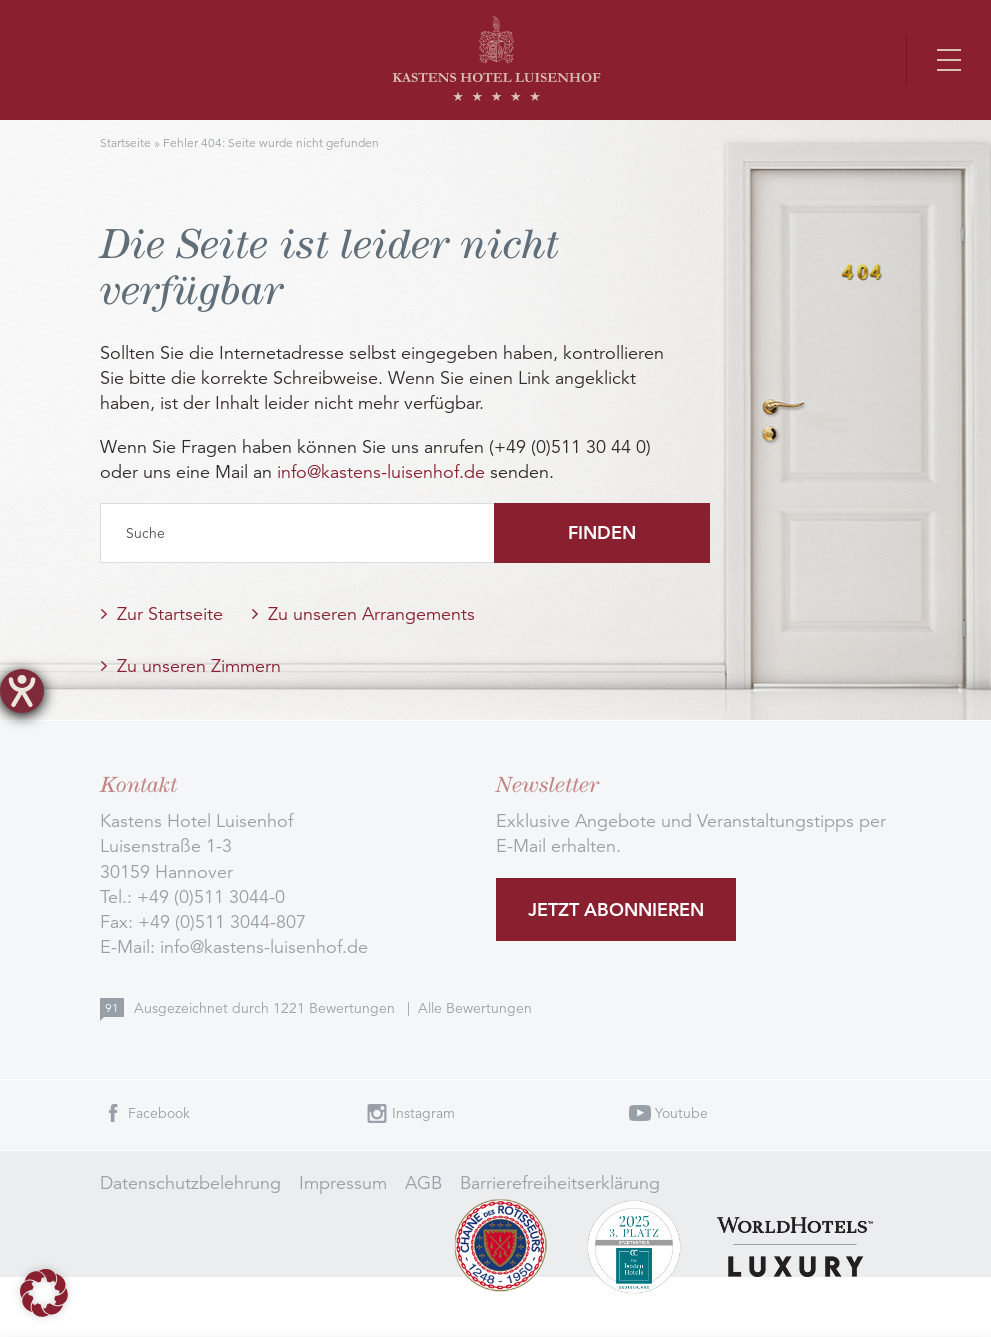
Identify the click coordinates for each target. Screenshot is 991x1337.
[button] (44, 1293)
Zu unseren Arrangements (371, 614)
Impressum (343, 1183)
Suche (145, 533)
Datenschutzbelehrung (190, 1183)
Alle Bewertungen (475, 1008)
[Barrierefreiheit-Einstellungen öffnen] (22, 691)
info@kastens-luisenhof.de (381, 472)
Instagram (423, 1113)
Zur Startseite (170, 614)
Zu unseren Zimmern (199, 666)
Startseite (125, 142)
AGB (423, 1183)
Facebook (159, 1113)
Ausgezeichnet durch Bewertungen (266, 1008)
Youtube (681, 1113)
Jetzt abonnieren (616, 909)
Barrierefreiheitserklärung (560, 1183)
